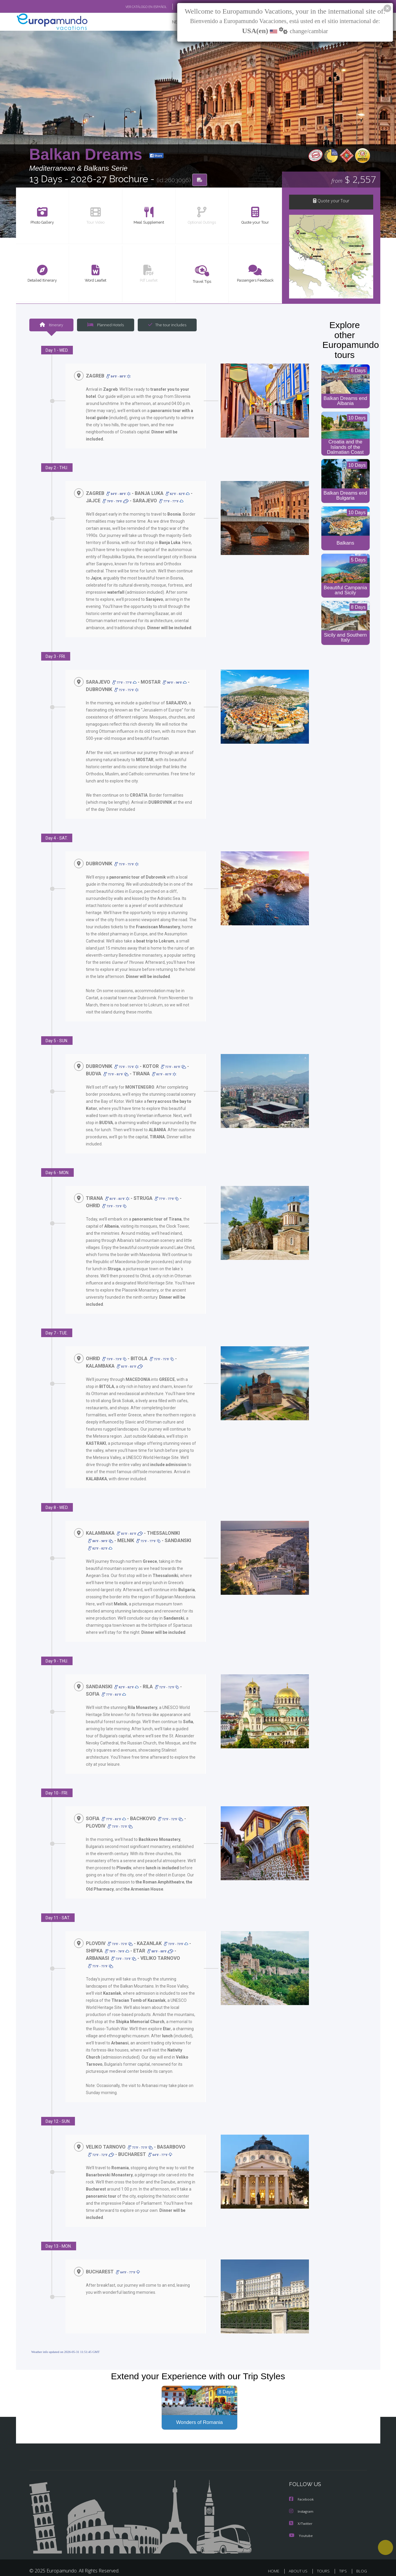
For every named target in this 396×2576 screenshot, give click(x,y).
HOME (276, 2558)
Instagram (302, 2498)
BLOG (361, 2558)
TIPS (343, 2558)
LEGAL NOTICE (272, 2566)
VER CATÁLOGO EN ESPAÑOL (132, 7)
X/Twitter (301, 2510)
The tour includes (165, 325)
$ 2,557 (353, 180)
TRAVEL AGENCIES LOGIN (225, 2566)
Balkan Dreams (88, 155)
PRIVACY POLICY (310, 2566)
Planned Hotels (104, 325)
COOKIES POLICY (350, 2566)
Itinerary (51, 325)
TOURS (324, 2558)
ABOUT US (300, 2558)
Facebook (302, 2487)
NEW (170, 22)
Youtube (301, 2522)
